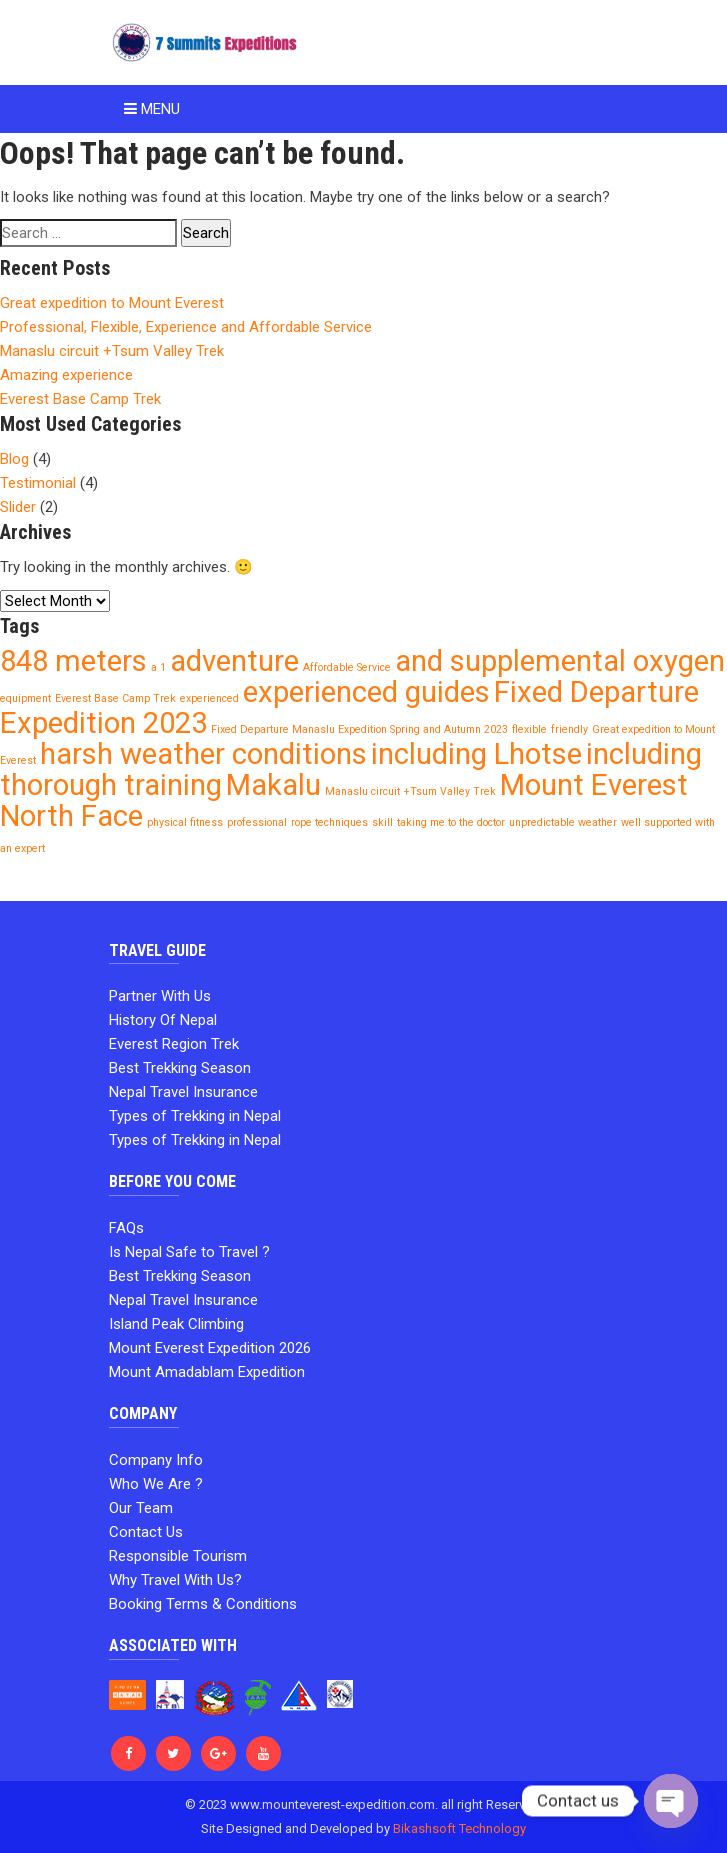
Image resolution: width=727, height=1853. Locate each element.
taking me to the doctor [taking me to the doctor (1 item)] (451, 822)
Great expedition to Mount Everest (112, 303)
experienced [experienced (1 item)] (209, 698)
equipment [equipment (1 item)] (25, 698)
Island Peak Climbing (176, 1324)
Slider (18, 507)
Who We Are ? (156, 1484)
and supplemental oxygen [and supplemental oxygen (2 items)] (560, 661)
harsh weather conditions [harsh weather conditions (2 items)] (203, 754)
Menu (152, 109)
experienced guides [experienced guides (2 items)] (366, 692)
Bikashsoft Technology (459, 1828)
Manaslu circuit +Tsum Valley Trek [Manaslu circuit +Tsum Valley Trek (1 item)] (410, 791)
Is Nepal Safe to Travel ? (189, 1252)
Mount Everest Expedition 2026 (210, 1348)
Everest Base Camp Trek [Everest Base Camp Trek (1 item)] (115, 698)
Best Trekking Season (180, 1068)
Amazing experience (66, 375)
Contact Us (146, 1532)
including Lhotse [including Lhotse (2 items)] (476, 754)
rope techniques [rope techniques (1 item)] (329, 822)
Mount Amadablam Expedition (207, 1372)
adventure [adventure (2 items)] (234, 661)
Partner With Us (160, 996)
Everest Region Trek (174, 1044)
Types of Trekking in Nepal (195, 1116)
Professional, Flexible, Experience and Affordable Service (186, 327)
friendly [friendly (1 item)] (569, 729)
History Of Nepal (163, 1020)
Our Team (141, 1508)
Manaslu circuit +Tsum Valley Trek (112, 351)
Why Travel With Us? (175, 1580)
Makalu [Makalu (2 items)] (273, 785)
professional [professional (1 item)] (257, 822)
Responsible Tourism (178, 1556)
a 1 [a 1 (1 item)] (158, 667)
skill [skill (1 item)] (382, 822)
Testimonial (38, 483)
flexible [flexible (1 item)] (529, 729)
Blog (14, 459)
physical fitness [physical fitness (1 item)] (185, 822)
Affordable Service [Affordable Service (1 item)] (347, 667)
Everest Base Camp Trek (80, 399)
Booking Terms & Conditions (203, 1604)
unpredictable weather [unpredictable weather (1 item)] (563, 822)
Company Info (156, 1460)
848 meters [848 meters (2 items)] (73, 661)
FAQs (126, 1228)
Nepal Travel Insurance (183, 1092)
